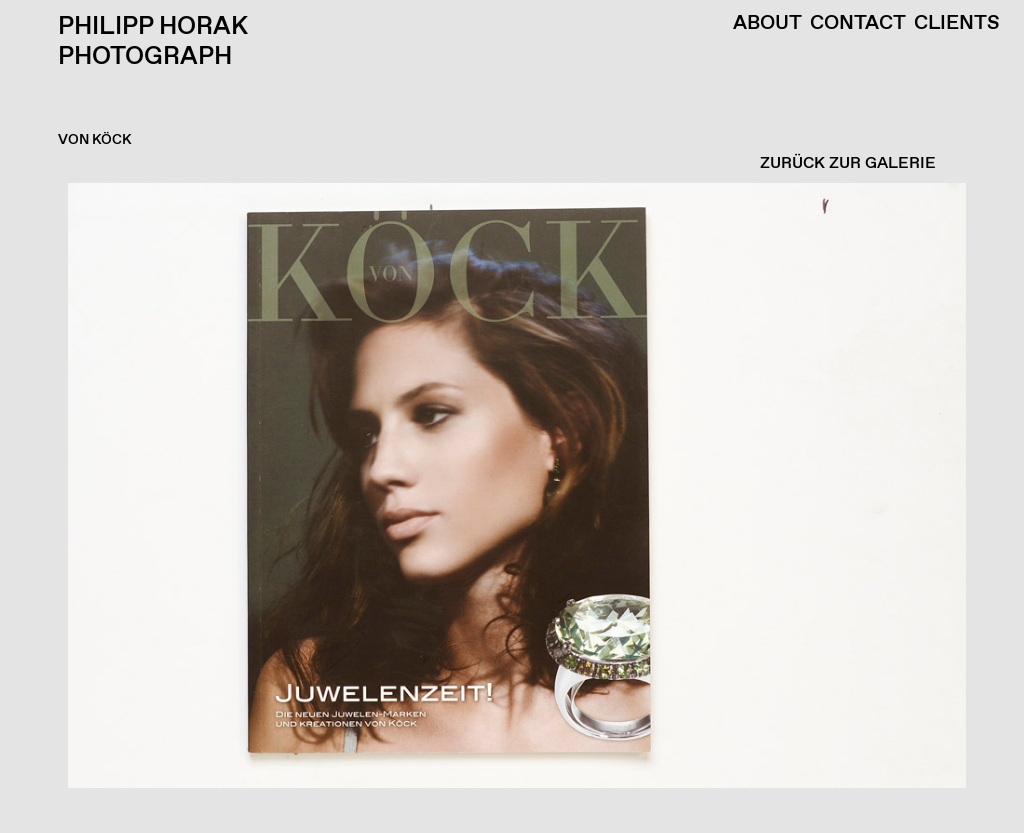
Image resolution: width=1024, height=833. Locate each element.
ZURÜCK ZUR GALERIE (848, 163)
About (767, 24)
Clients (957, 24)
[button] (507, 508)
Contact (858, 24)
